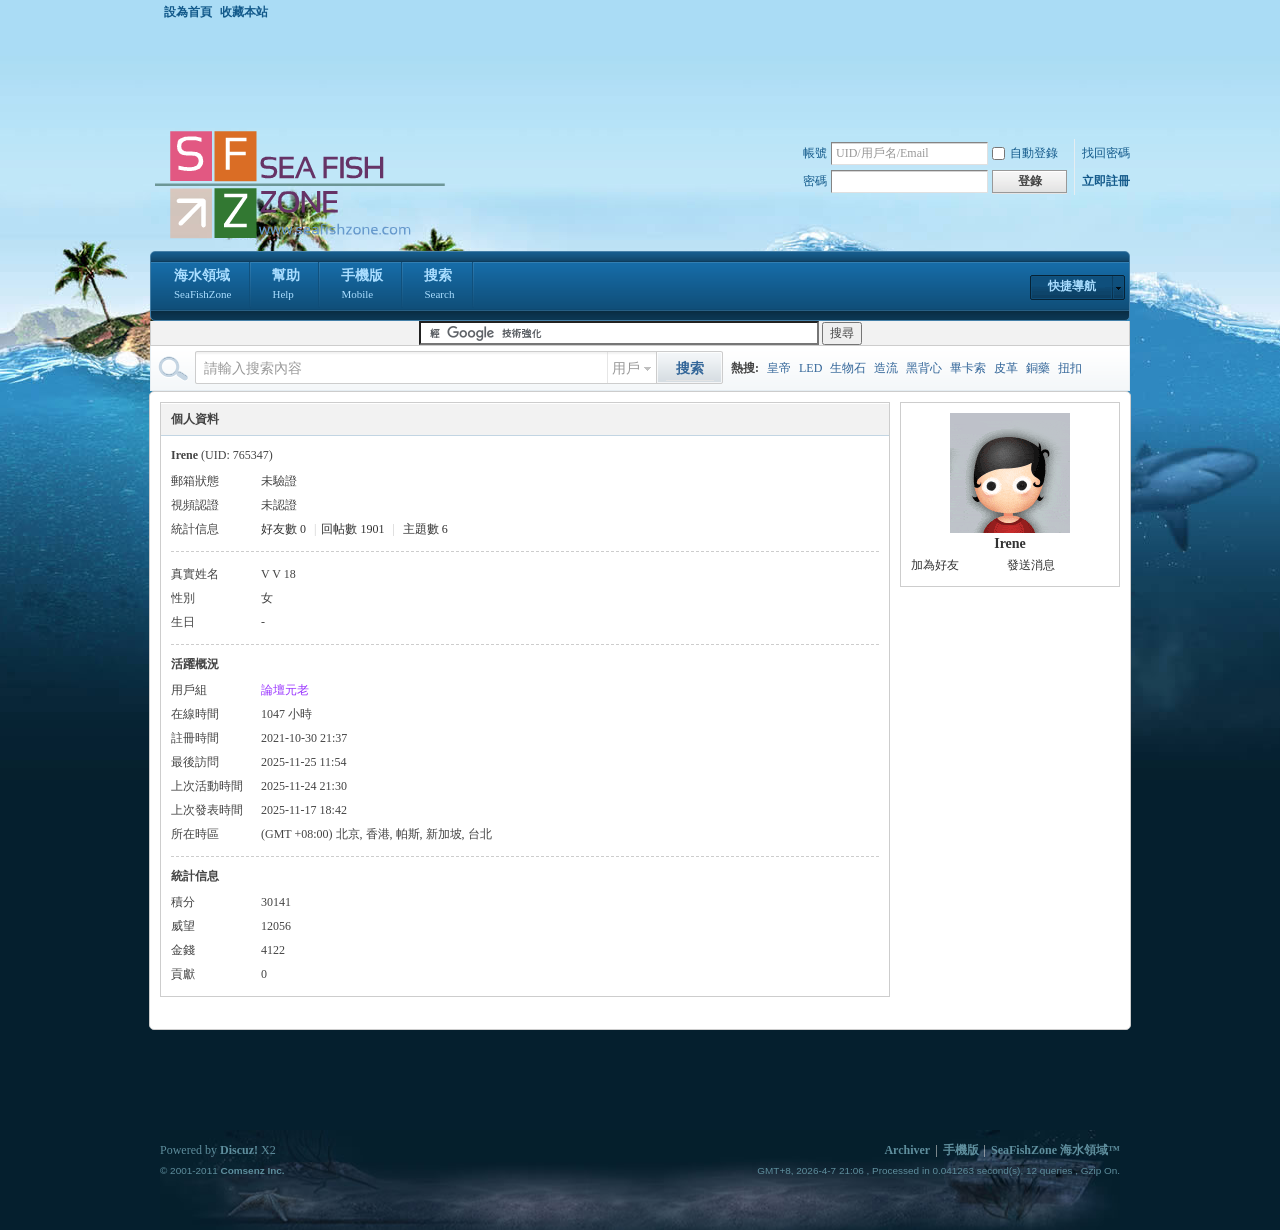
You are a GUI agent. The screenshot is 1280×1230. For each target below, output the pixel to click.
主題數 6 (425, 529)
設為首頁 (188, 12)
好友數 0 (283, 529)
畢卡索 (968, 368)
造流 (886, 368)
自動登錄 (1025, 153)
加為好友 (935, 565)
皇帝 (779, 368)
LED (810, 368)
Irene (1010, 543)
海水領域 (202, 286)
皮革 (1006, 368)
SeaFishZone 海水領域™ (1055, 1150)
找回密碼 (1106, 153)
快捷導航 (1072, 286)
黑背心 (924, 368)
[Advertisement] (645, 74)
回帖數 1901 (352, 529)
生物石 (848, 368)
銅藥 (1038, 368)
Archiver (907, 1150)
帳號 (815, 153)
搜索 (439, 286)
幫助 (286, 286)
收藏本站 (244, 12)
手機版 (362, 286)
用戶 (626, 368)
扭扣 (1070, 368)
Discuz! (239, 1150)
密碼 (815, 181)
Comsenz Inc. (252, 1170)
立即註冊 (1106, 181)
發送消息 (1031, 565)
